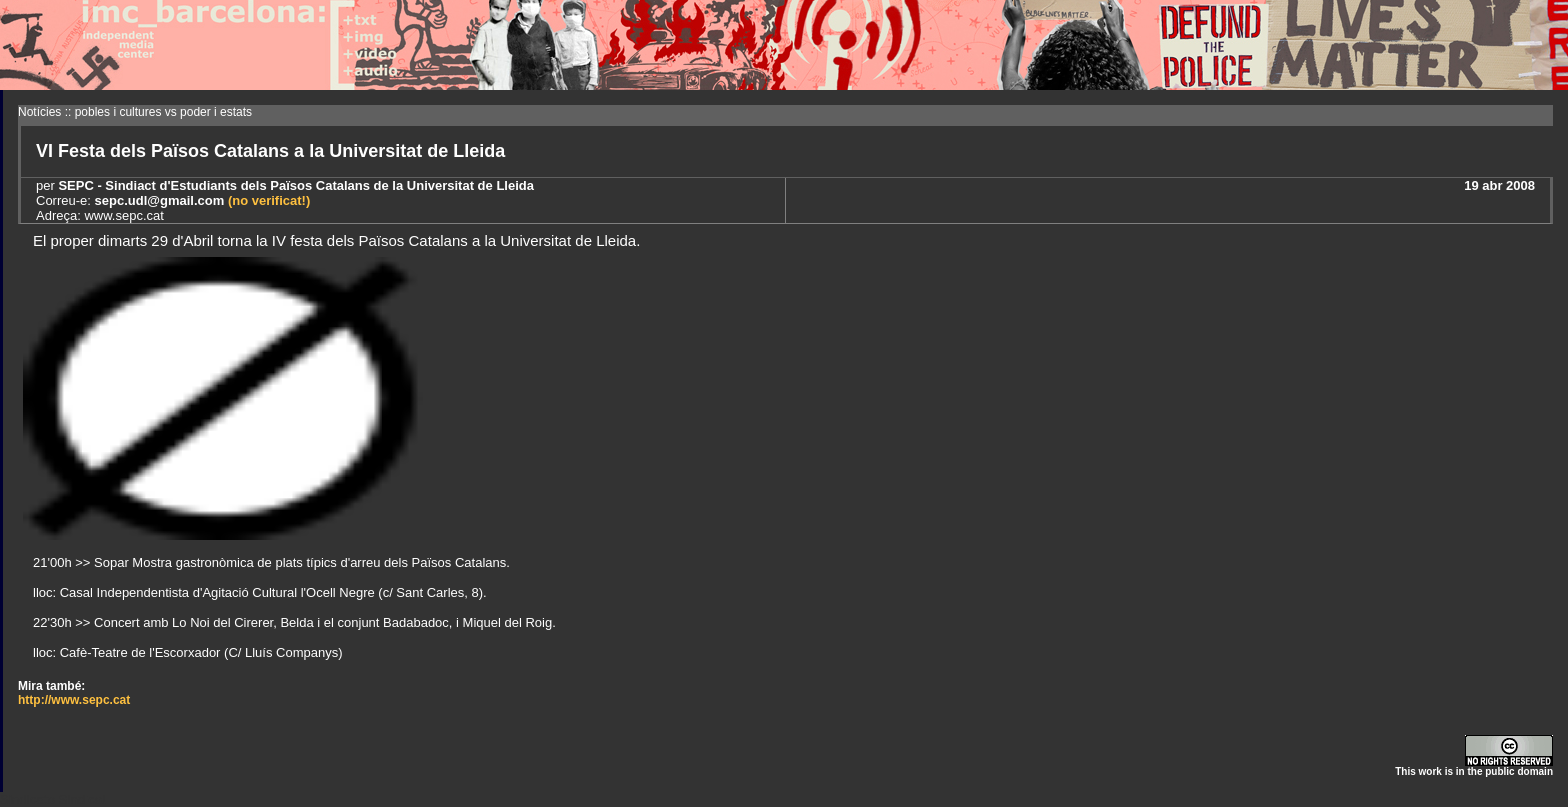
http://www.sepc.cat (74, 700)
